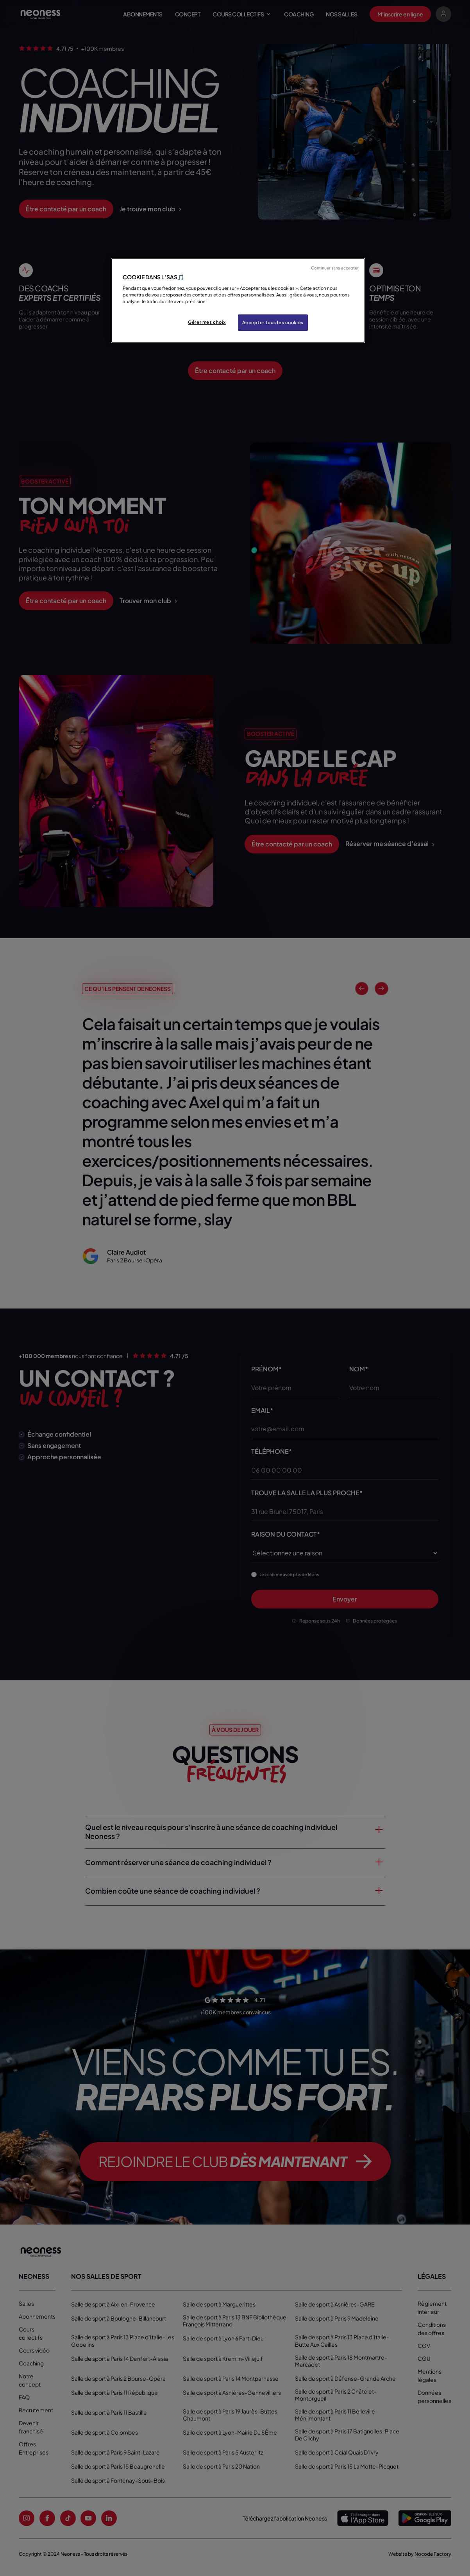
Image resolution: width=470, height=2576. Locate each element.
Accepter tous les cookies (273, 322)
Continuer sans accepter (335, 267)
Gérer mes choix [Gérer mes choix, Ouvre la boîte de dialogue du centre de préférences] (207, 322)
